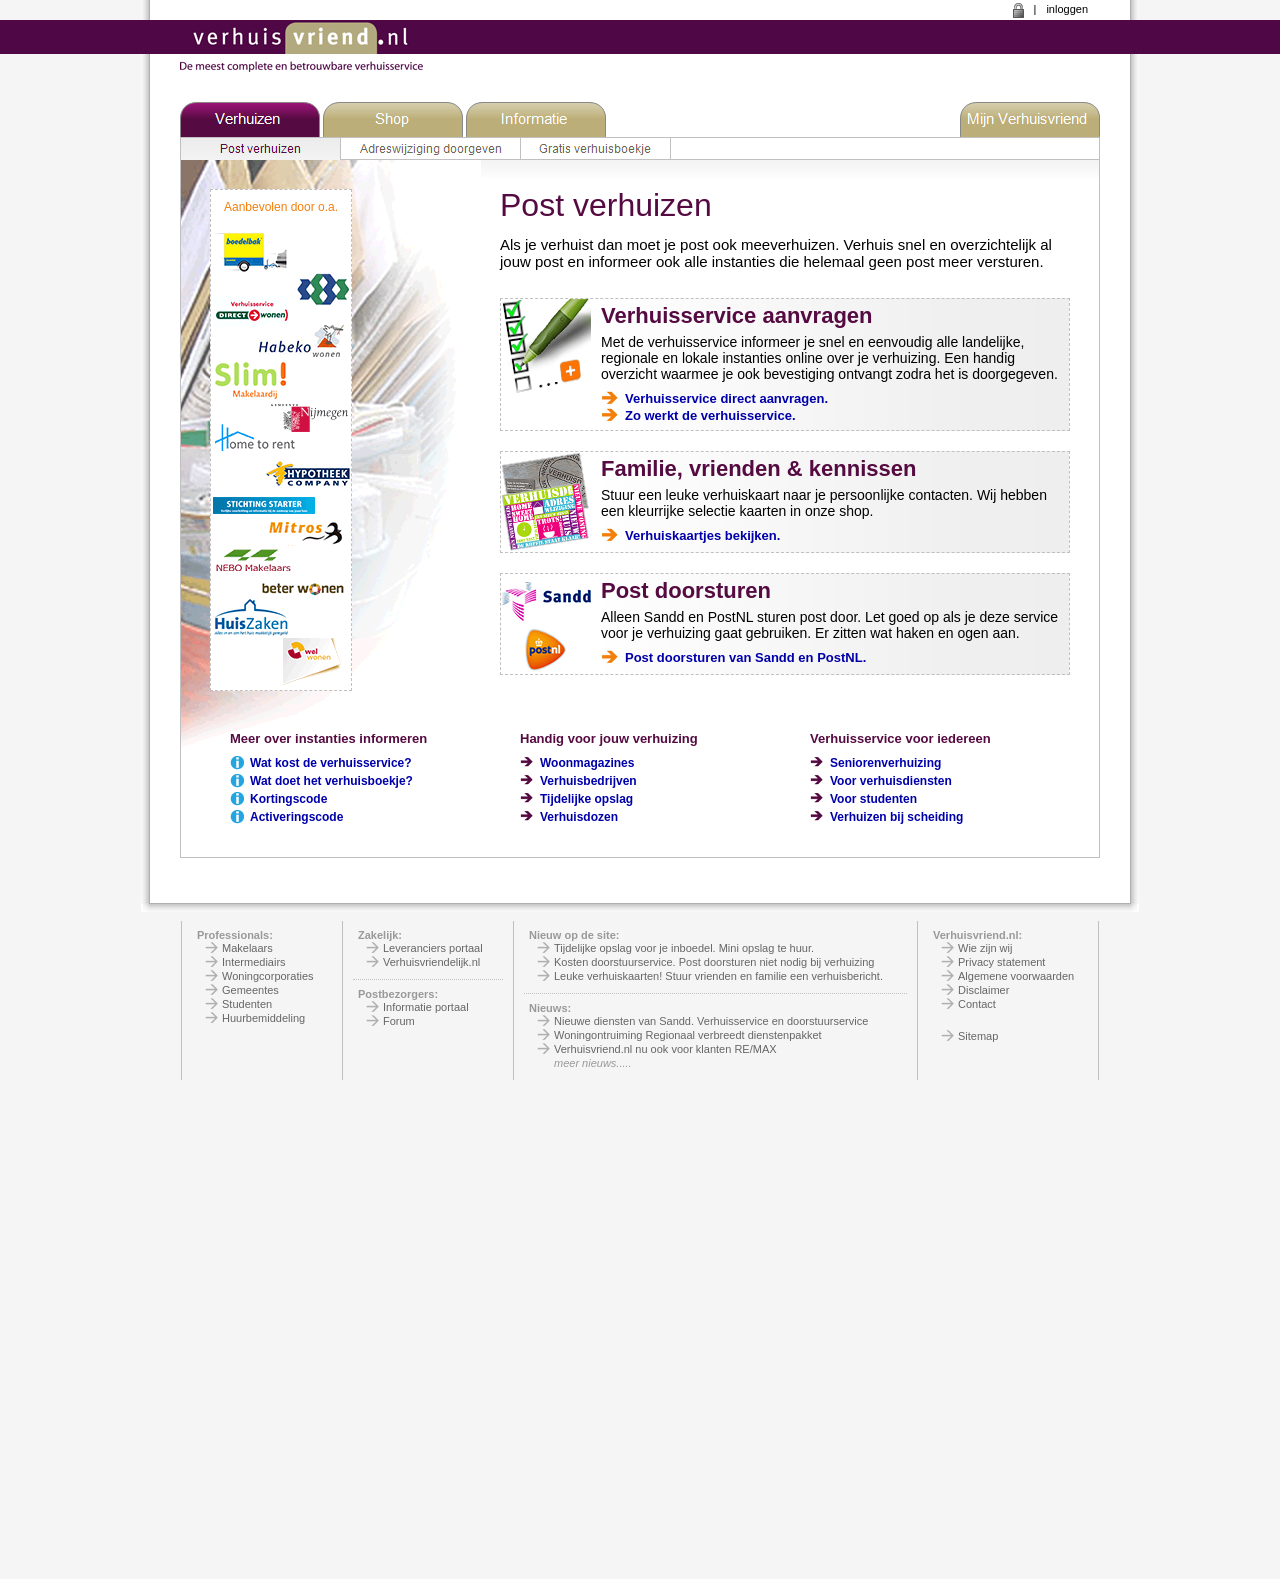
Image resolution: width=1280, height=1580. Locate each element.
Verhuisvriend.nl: (977, 935)
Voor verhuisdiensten (891, 781)
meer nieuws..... (593, 1063)
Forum (399, 1021)
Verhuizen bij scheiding (896, 817)
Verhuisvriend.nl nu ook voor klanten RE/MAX (665, 1049)
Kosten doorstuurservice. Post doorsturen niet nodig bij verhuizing (714, 962)
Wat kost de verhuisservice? (331, 763)
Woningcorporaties (268, 976)
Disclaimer (983, 990)
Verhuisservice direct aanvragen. (726, 398)
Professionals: (235, 935)
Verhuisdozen (579, 817)
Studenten (247, 1004)
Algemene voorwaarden (1016, 976)
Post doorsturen (686, 590)
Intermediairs (254, 962)
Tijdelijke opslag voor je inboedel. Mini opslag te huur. (684, 948)
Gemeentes (250, 990)
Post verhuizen (606, 205)
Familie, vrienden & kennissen (758, 468)
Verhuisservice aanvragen (737, 315)
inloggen (1067, 9)
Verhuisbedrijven (588, 781)
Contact (977, 1004)
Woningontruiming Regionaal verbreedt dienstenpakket (688, 1035)
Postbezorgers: (398, 994)
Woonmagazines (587, 763)
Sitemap (978, 1036)
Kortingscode (288, 799)
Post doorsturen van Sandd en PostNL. (745, 657)
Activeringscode (296, 817)
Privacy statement (1001, 962)
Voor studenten (873, 799)
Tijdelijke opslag (586, 799)
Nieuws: (550, 1008)
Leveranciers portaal (433, 948)
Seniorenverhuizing (885, 763)
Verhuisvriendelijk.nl (431, 962)
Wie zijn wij (985, 948)
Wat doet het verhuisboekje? (331, 781)
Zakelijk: (380, 935)
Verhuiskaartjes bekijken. (702, 535)
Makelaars (247, 948)
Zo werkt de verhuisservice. (710, 415)
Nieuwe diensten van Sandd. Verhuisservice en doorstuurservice (711, 1021)
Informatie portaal (426, 1007)
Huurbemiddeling (263, 1018)
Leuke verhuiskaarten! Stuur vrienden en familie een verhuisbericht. (718, 976)
